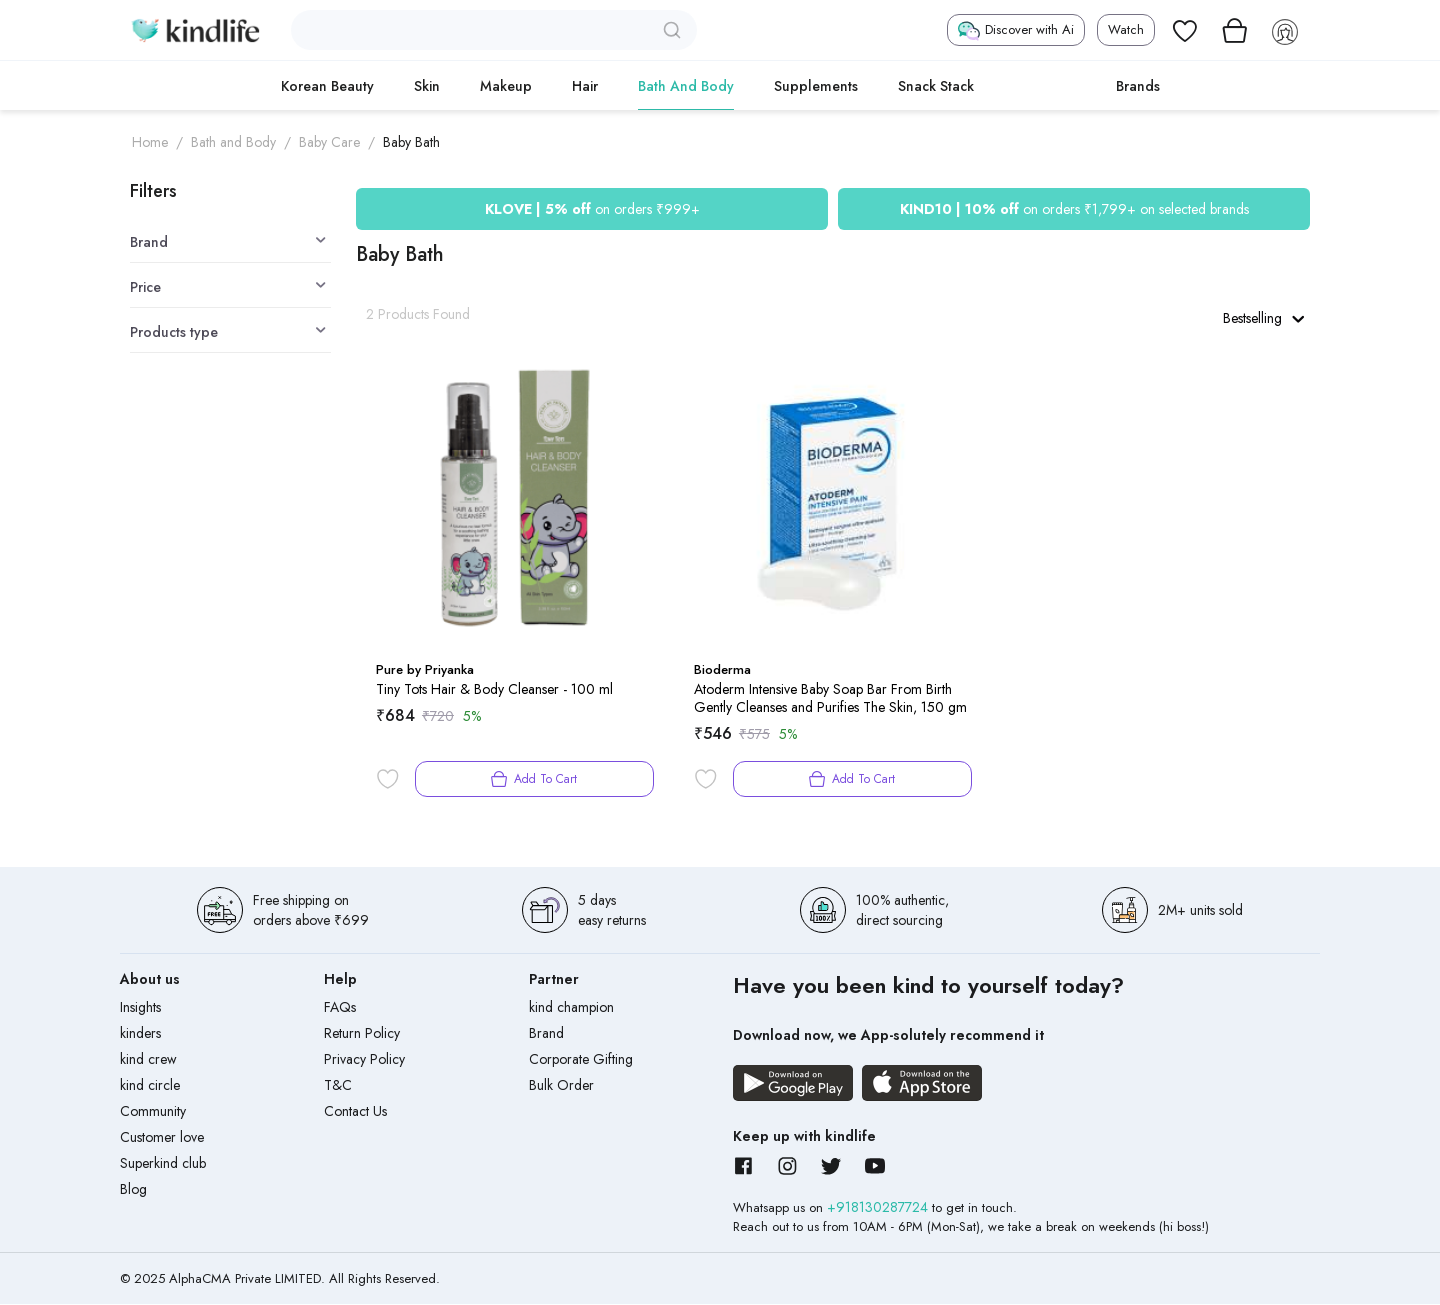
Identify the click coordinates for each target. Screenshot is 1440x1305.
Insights (140, 1008)
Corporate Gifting (581, 1060)
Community (153, 1112)
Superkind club (163, 1164)
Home (150, 142)
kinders (140, 1034)
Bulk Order (561, 1086)
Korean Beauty (327, 86)
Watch (1126, 29)
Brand (546, 1034)
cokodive (1045, 86)
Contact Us (355, 1112)
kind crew (148, 1060)
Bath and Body (686, 86)
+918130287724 (879, 1208)
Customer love (162, 1138)
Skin (427, 86)
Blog (133, 1190)
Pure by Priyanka (425, 670)
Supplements (816, 86)
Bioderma (722, 670)
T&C (338, 1086)
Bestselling (1262, 318)
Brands (1138, 86)
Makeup (506, 86)
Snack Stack (936, 86)
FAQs (340, 1008)
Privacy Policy (364, 1060)
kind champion (571, 1008)
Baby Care (329, 142)
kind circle (150, 1086)
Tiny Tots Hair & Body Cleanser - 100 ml (494, 690)
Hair (585, 86)
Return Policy (362, 1034)
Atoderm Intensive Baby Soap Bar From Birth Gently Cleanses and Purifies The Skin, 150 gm (830, 699)
